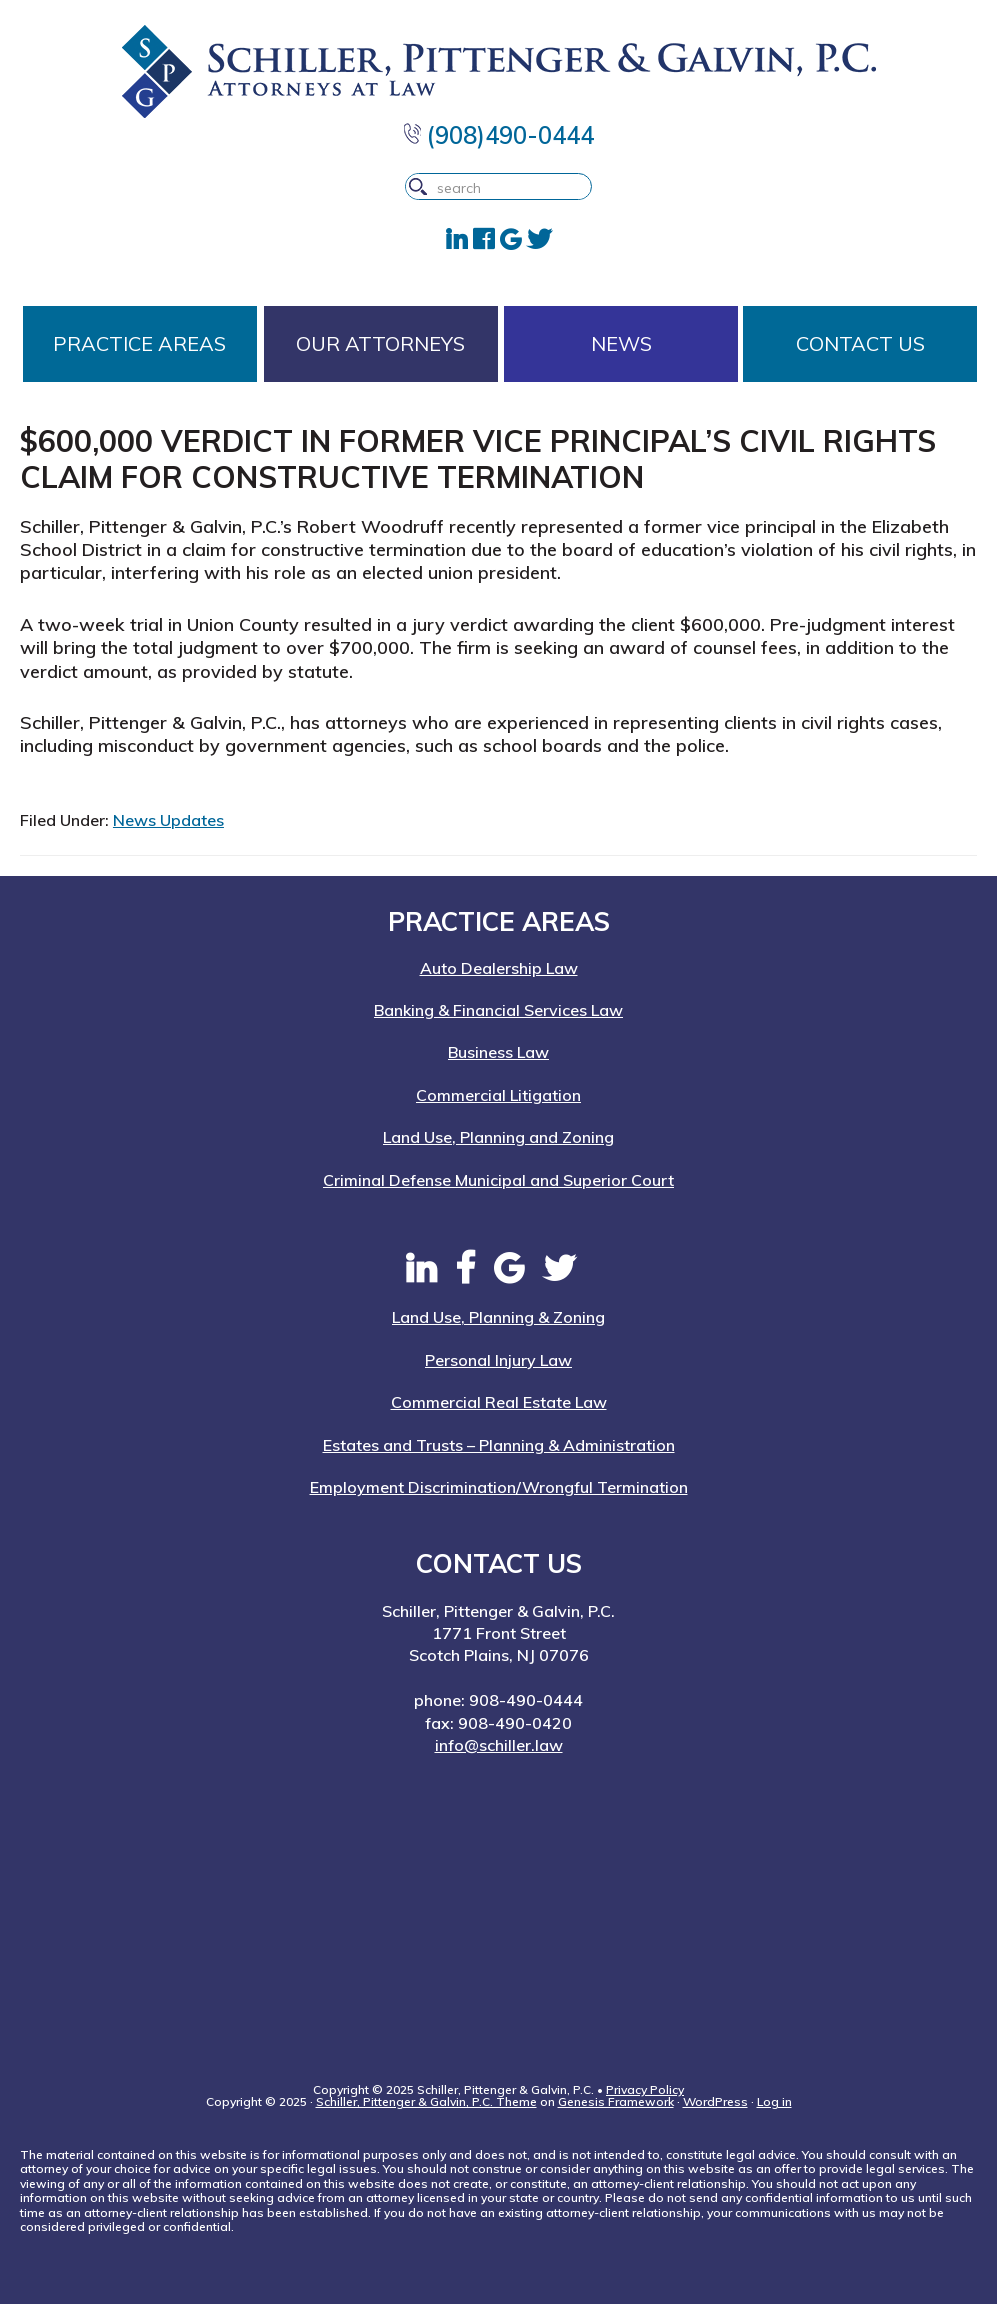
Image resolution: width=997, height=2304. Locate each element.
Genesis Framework (616, 2101)
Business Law (498, 1052)
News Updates (168, 820)
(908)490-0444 (499, 135)
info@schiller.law (499, 1745)
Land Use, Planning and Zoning (498, 1137)
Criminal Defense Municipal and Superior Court (498, 1180)
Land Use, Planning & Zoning (498, 1317)
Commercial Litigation (498, 1095)
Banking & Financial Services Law (498, 1010)
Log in (774, 2101)
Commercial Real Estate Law (499, 1402)
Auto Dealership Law (499, 968)
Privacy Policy (645, 2089)
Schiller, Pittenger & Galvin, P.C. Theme (426, 2101)
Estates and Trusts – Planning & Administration (499, 1445)
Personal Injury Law (498, 1360)
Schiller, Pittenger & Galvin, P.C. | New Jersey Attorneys (498, 71)
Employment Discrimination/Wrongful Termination (499, 1487)
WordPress (715, 2101)
